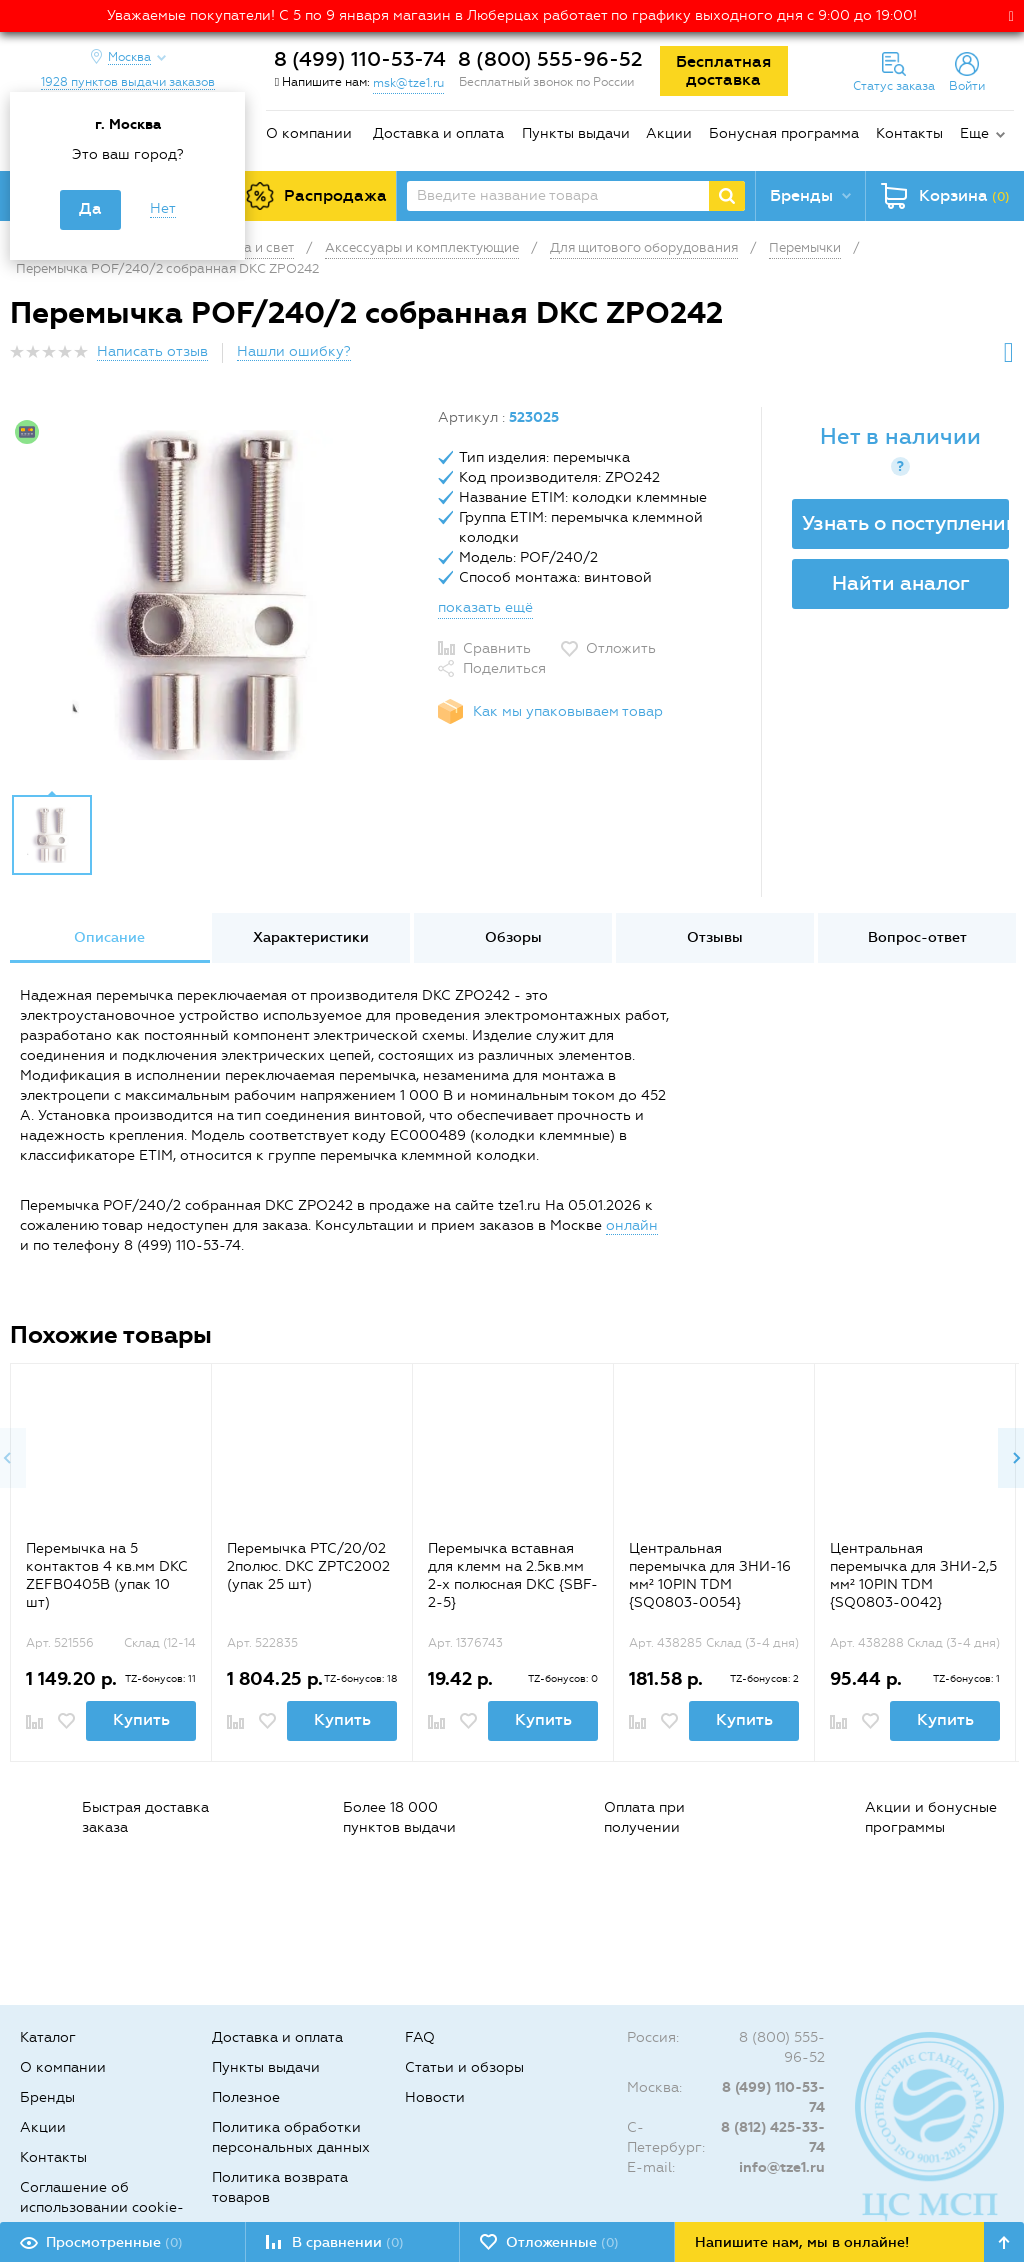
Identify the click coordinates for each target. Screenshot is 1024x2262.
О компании (309, 133)
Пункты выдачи (576, 133)
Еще (974, 133)
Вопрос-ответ (917, 937)
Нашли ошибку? (294, 351)
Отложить (621, 648)
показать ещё (485, 607)
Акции (669, 133)
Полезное (246, 2097)
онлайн (632, 1225)
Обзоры (513, 937)
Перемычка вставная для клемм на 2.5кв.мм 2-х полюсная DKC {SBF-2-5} (513, 1575)
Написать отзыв (152, 351)
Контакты (909, 133)
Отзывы (715, 937)
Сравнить (497, 648)
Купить (141, 1719)
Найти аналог (901, 583)
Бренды (47, 2097)
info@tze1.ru (782, 2167)
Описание (109, 937)
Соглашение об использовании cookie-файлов (102, 2207)
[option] (216, 595)
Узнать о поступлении (905, 523)
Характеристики (311, 937)
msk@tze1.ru (408, 83)
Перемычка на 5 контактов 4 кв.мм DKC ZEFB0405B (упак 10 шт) (107, 1575)
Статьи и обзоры (464, 2067)
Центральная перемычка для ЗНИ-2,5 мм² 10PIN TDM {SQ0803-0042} (913, 1575)
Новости (435, 2097)
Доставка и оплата (438, 133)
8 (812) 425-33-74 (773, 2137)
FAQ (420, 2037)
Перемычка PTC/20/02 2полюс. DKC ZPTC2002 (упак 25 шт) (308, 1566)
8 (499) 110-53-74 (360, 59)
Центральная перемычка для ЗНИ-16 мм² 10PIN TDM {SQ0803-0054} (710, 1575)
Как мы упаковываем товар (568, 711)
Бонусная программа (784, 133)
